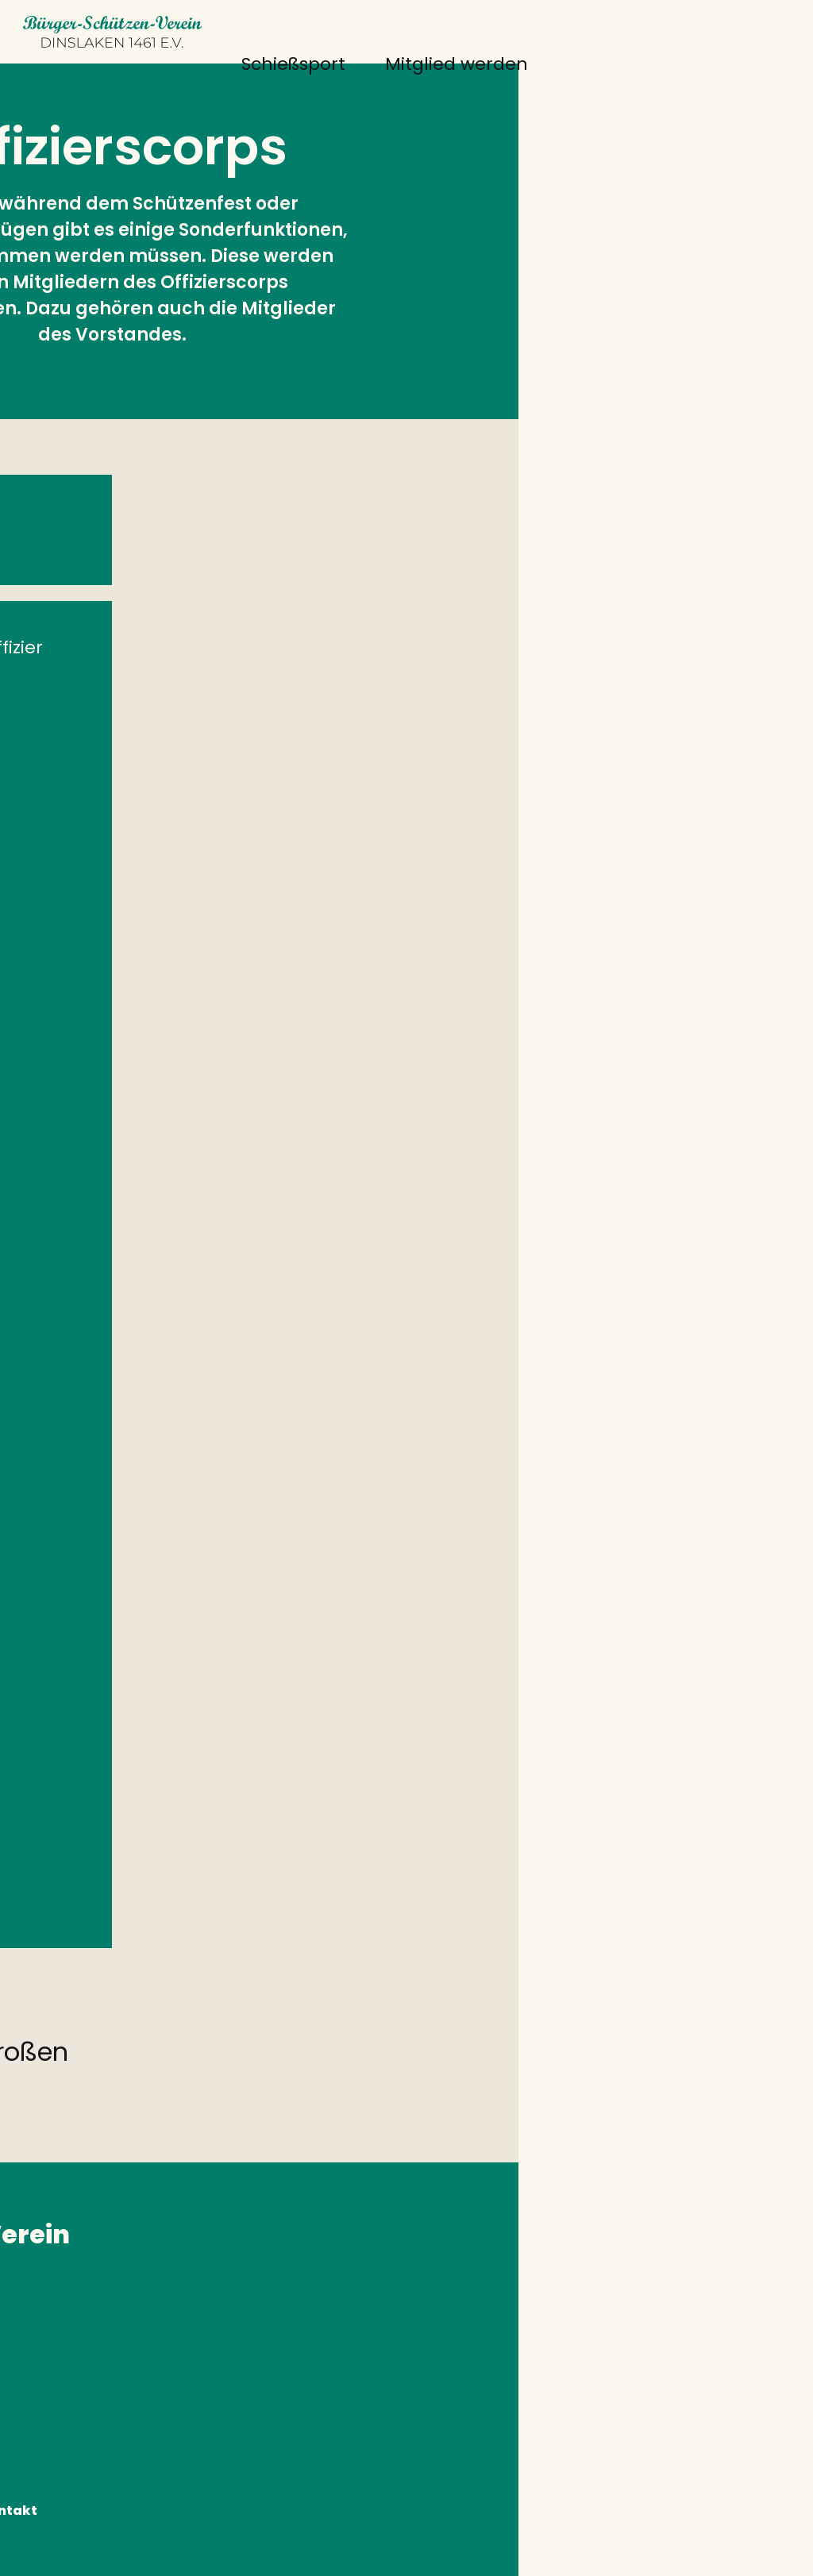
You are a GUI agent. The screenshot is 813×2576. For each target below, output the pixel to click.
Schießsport (211, 64)
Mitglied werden (373, 64)
